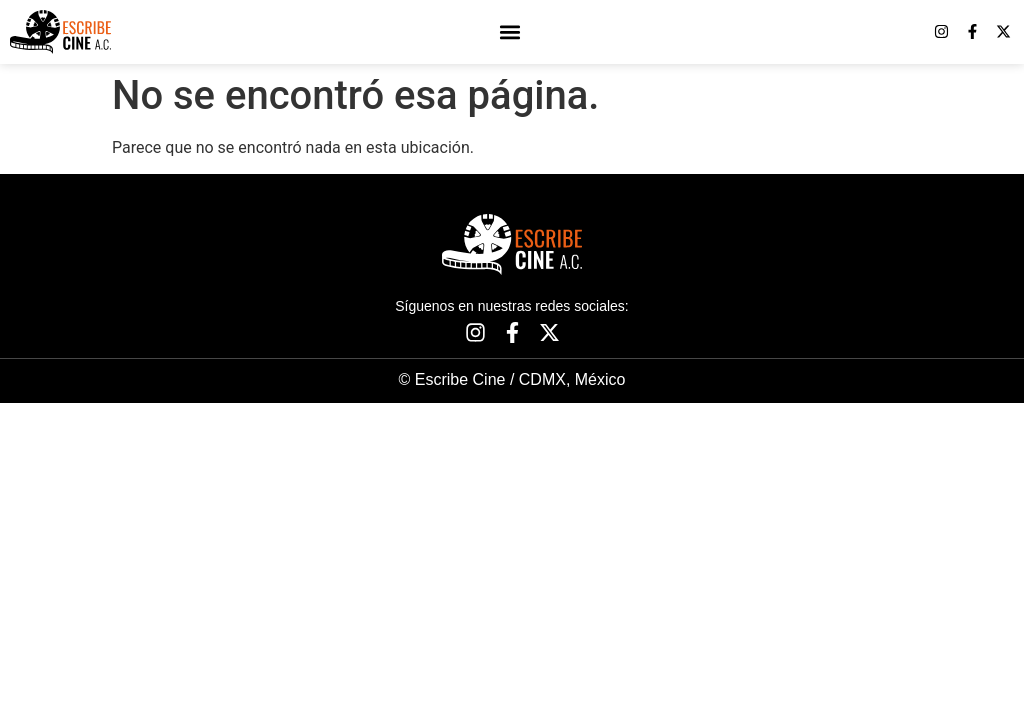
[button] (510, 31)
